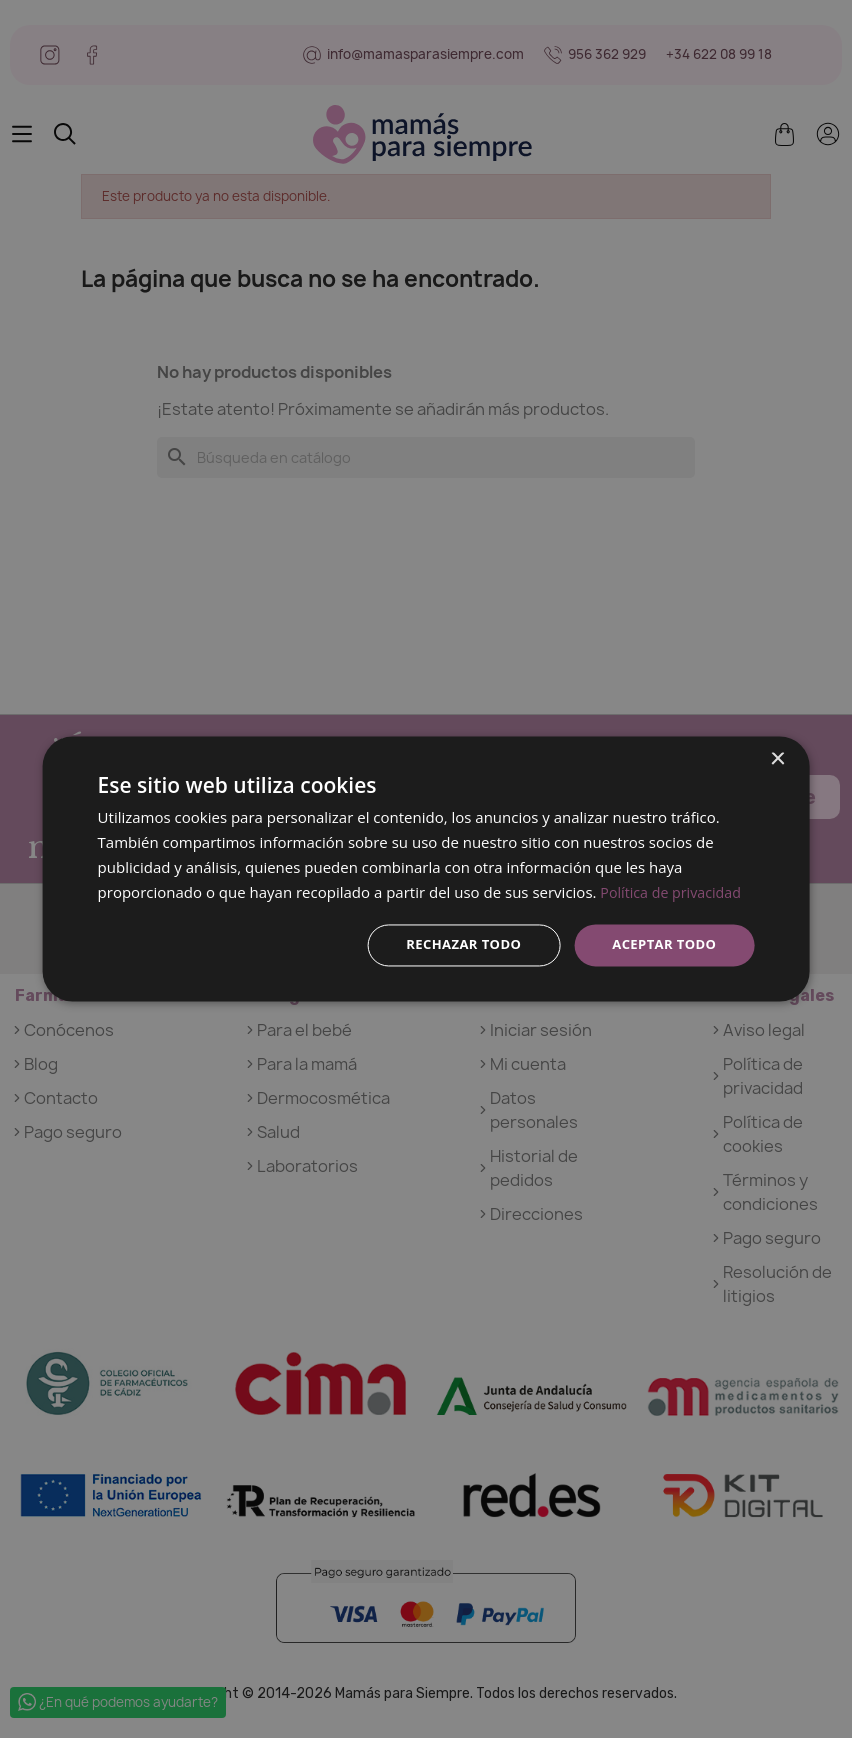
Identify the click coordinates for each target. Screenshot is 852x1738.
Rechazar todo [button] (452, 944)
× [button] (776, 758)
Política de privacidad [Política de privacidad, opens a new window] (674, 891)
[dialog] (426, 869)
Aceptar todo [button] (660, 944)
